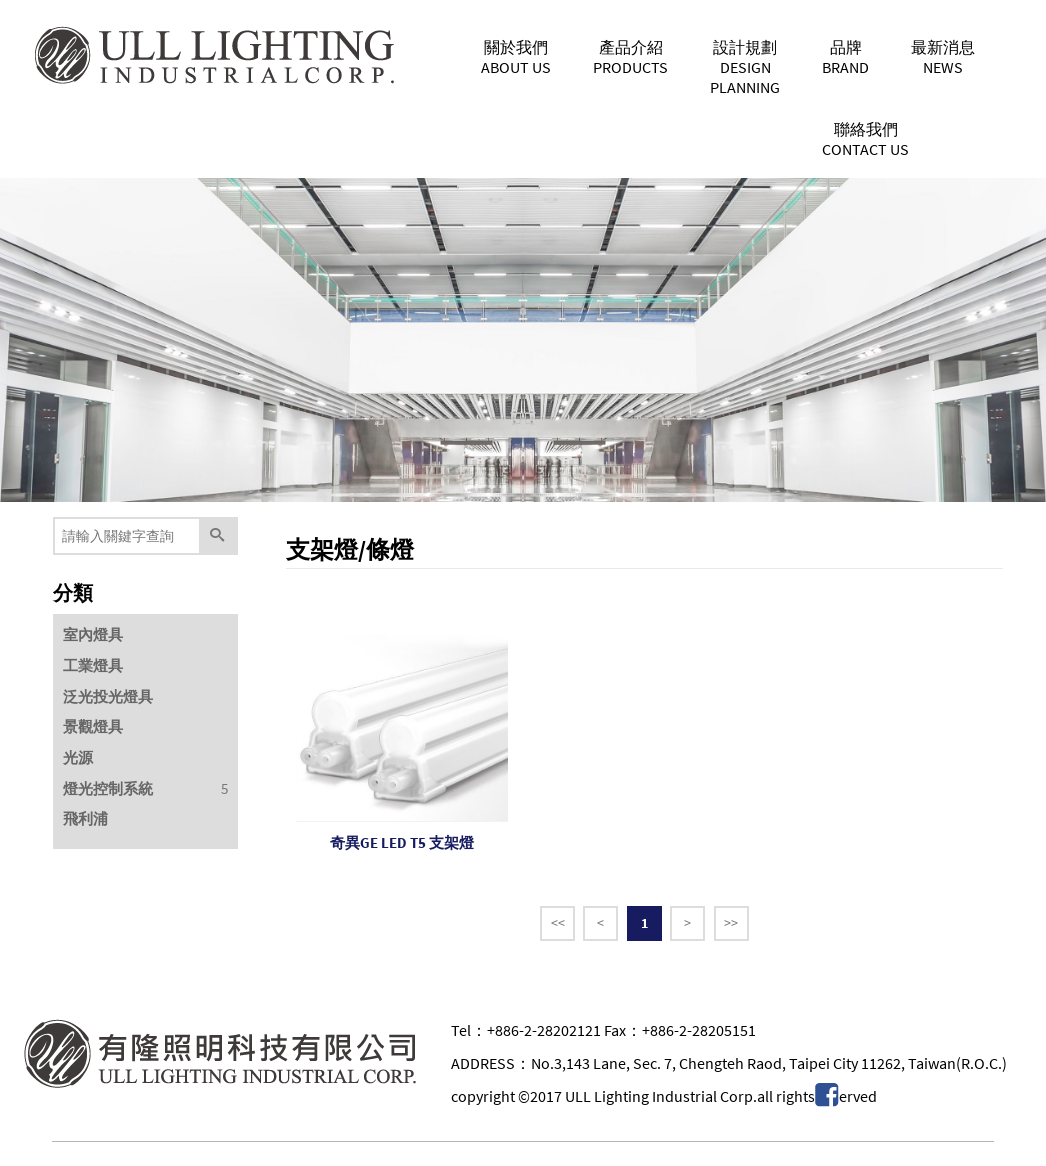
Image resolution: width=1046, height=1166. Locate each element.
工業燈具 (93, 665)
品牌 (845, 57)
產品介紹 (630, 57)
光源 (78, 757)
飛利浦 (85, 818)
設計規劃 (745, 67)
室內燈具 (93, 634)
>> (731, 923)
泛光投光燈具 (108, 696)
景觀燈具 (93, 726)
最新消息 (943, 57)
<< (558, 923)
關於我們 (516, 57)
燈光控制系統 (108, 788)
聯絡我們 (865, 139)
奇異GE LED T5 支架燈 (402, 842)
